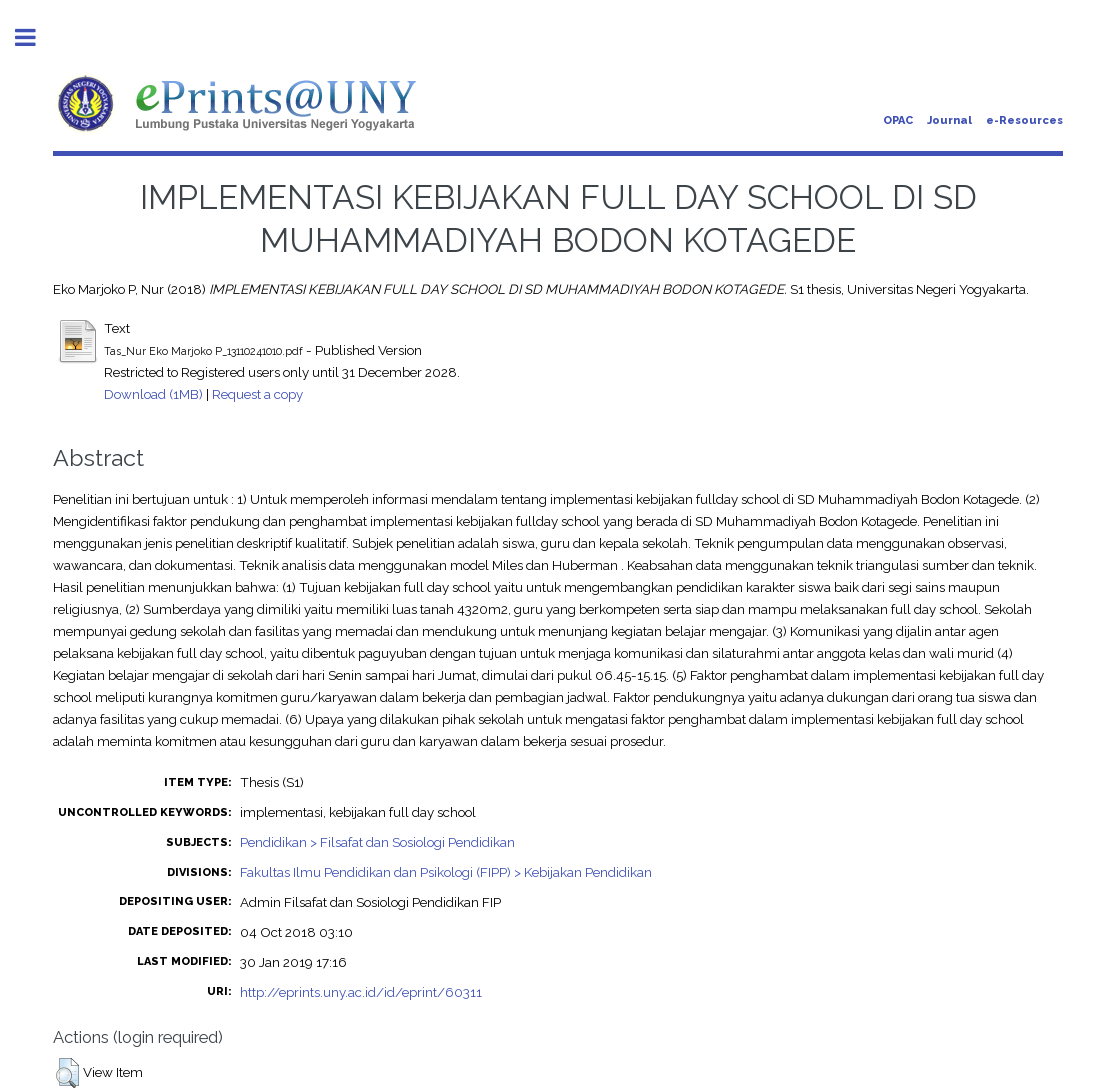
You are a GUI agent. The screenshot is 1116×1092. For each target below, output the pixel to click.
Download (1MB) (153, 394)
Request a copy (257, 394)
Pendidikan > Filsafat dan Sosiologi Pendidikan (377, 842)
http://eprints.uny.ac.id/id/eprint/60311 (361, 992)
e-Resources (1024, 120)
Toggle (36, 37)
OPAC (898, 120)
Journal (949, 120)
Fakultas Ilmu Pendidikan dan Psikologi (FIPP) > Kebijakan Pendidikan (446, 872)
